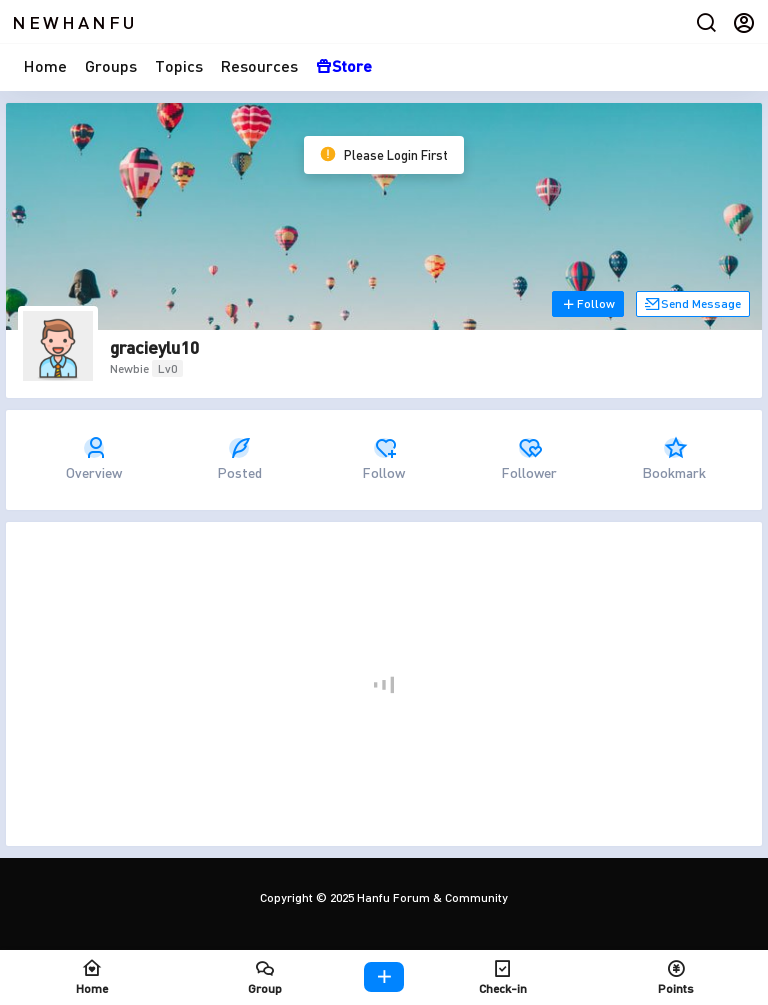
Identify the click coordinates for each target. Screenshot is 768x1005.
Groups (111, 65)
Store (344, 65)
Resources (259, 65)
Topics (179, 65)
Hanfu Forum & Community (431, 897)
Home (45, 65)
